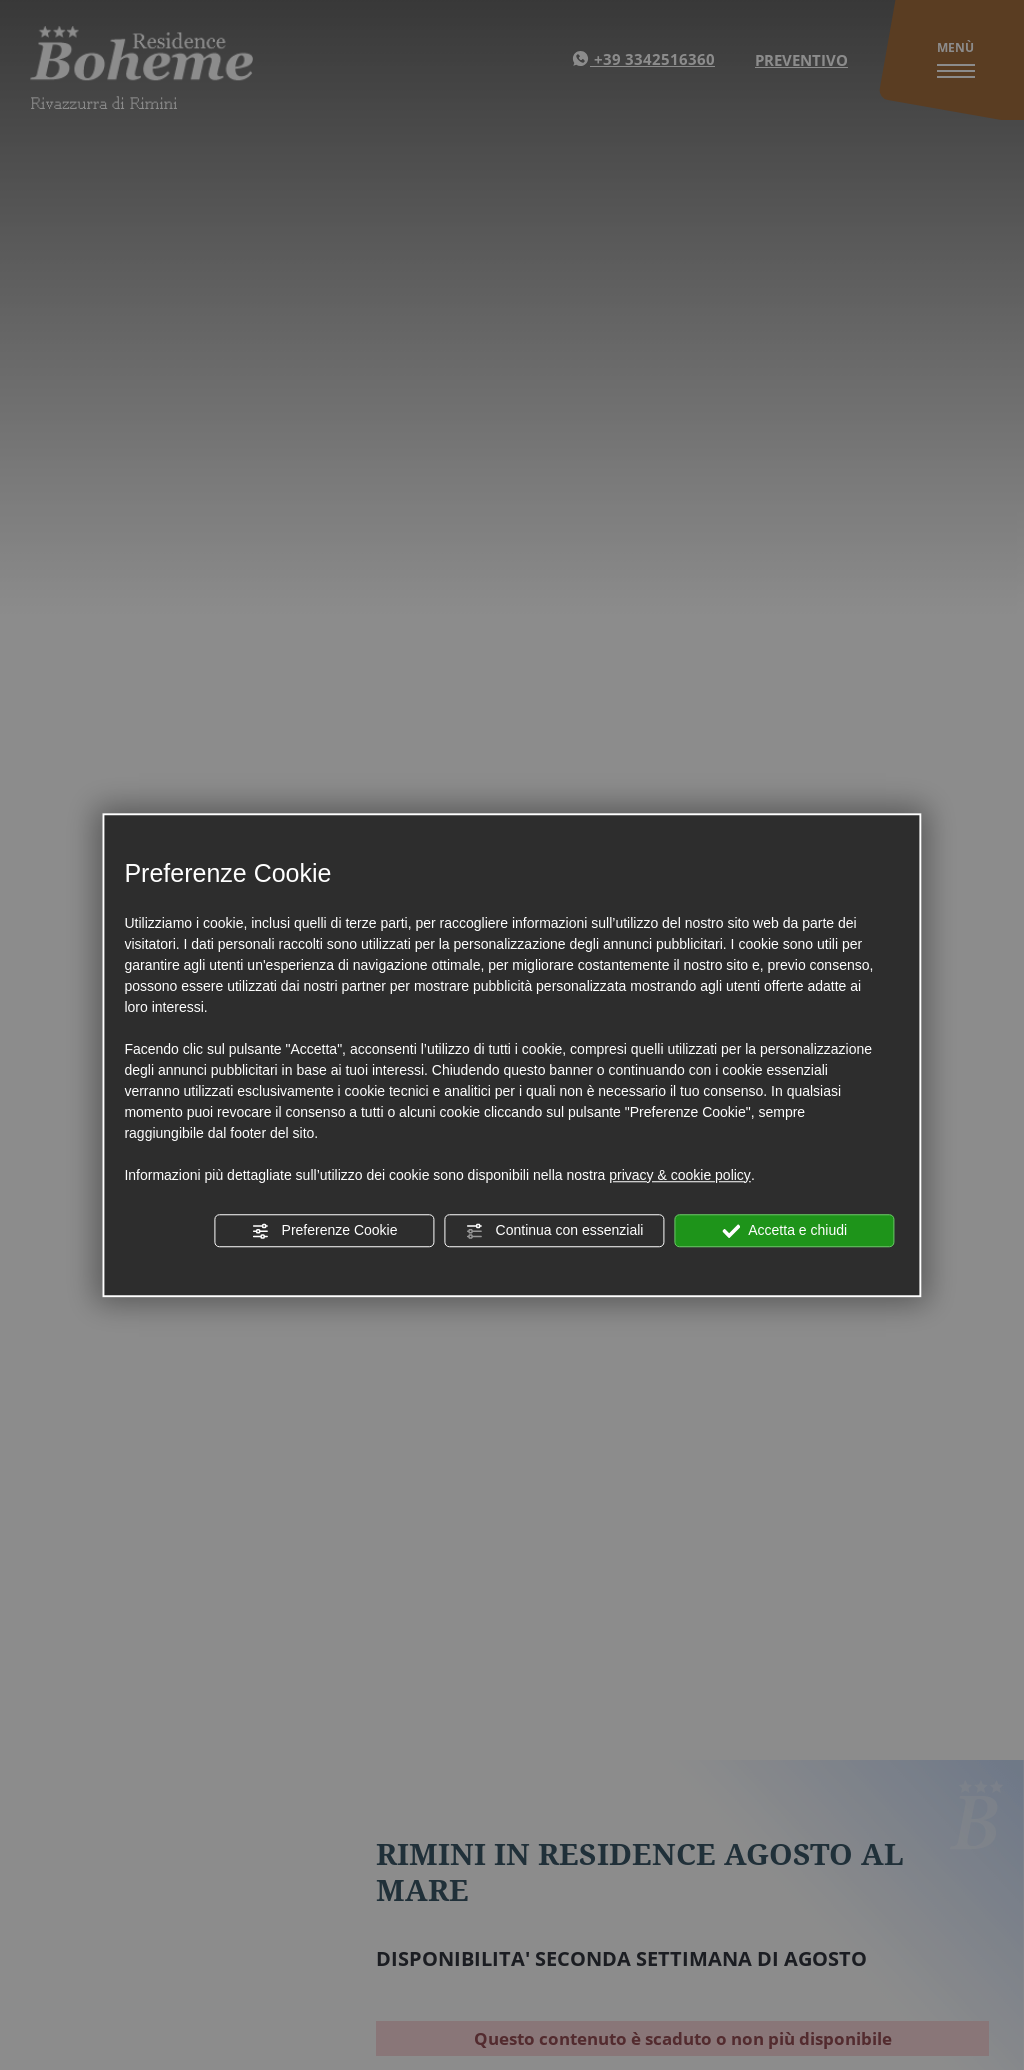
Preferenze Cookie (325, 1231)
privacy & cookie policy (680, 1175)
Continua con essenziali (555, 1231)
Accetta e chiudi (784, 1231)
